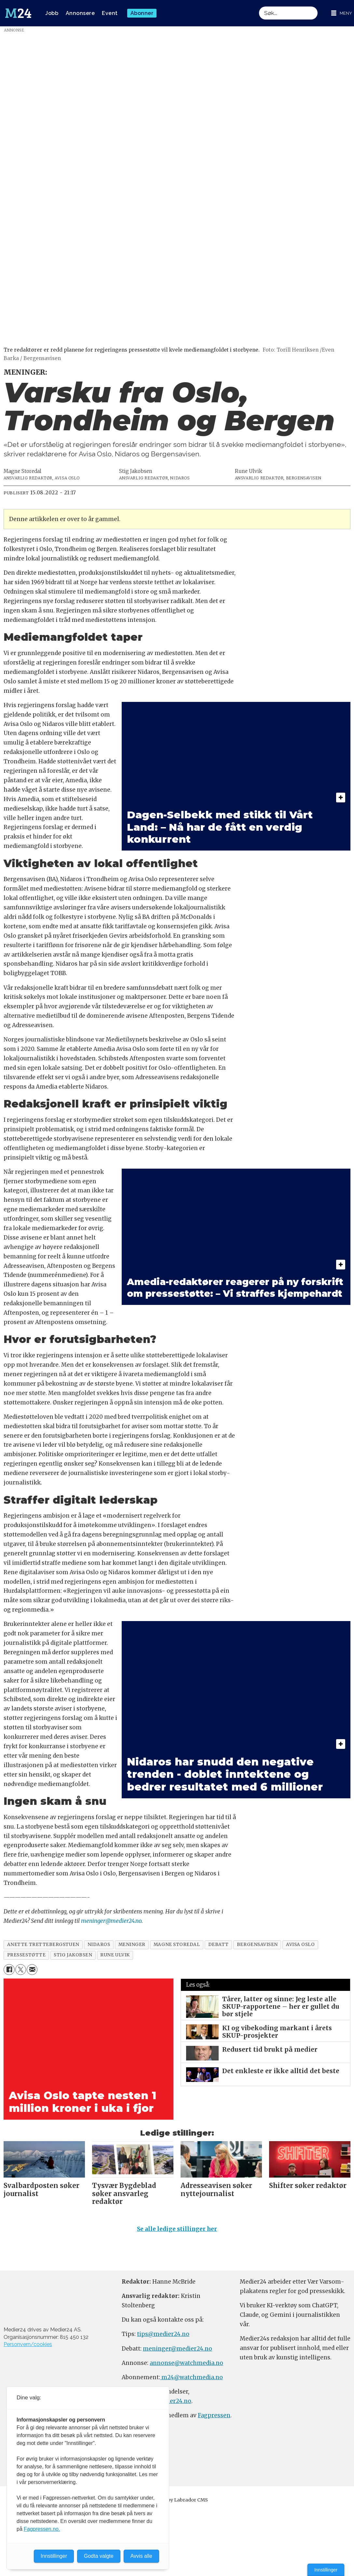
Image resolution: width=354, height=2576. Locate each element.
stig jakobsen (73, 1955)
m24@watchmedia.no (191, 2380)
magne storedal (177, 1944)
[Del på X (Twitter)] (20, 1969)
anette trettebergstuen (43, 1944)
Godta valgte (99, 2556)
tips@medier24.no (163, 2337)
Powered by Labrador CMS (177, 2503)
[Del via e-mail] (32, 1969)
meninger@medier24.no (111, 1921)
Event (110, 13)
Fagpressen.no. (42, 2529)
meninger (131, 1944)
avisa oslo (300, 1944)
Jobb (51, 13)
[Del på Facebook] (9, 1969)
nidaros (99, 1944)
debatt (218, 1944)
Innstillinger (325, 2569)
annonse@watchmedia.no (186, 2365)
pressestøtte (26, 1955)
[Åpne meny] (341, 13)
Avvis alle (141, 2556)
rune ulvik (114, 1955)
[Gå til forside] (18, 13)
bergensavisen (257, 1944)
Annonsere (80, 13)
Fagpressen (214, 2418)
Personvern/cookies (28, 2347)
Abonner (142, 13)
